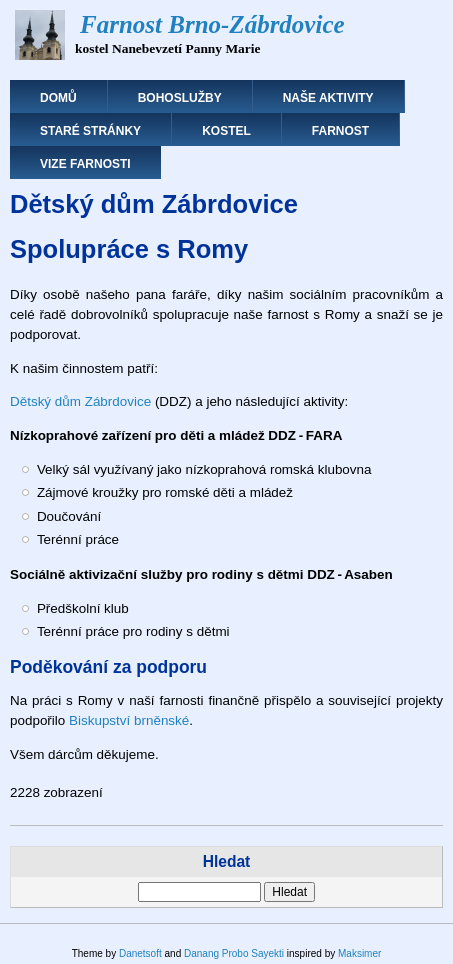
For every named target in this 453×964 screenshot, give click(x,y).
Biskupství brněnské (129, 720)
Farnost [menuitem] (340, 131)
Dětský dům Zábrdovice (80, 401)
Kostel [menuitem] (226, 131)
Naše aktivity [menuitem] (328, 98)
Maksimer (359, 953)
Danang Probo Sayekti (234, 953)
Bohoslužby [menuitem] (180, 98)
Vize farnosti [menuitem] (85, 164)
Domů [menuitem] (58, 98)
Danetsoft (140, 953)
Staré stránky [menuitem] (90, 131)
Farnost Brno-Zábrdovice (212, 24)
